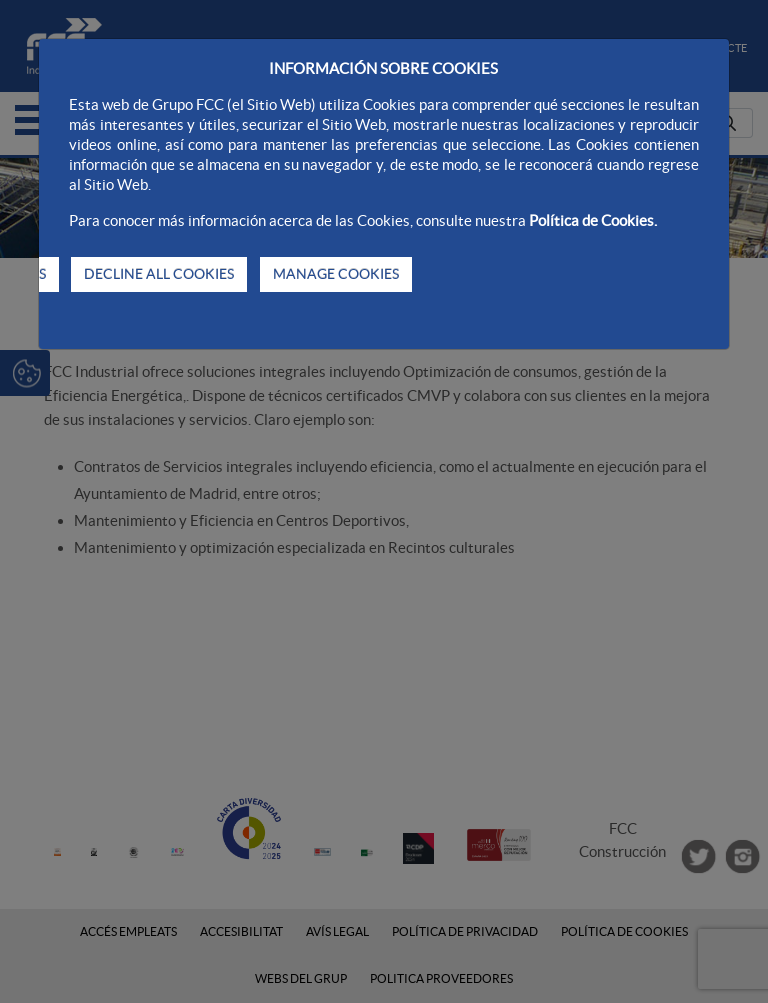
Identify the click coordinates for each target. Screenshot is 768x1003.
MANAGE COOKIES (336, 274)
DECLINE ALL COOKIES (159, 274)
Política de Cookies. (593, 220)
